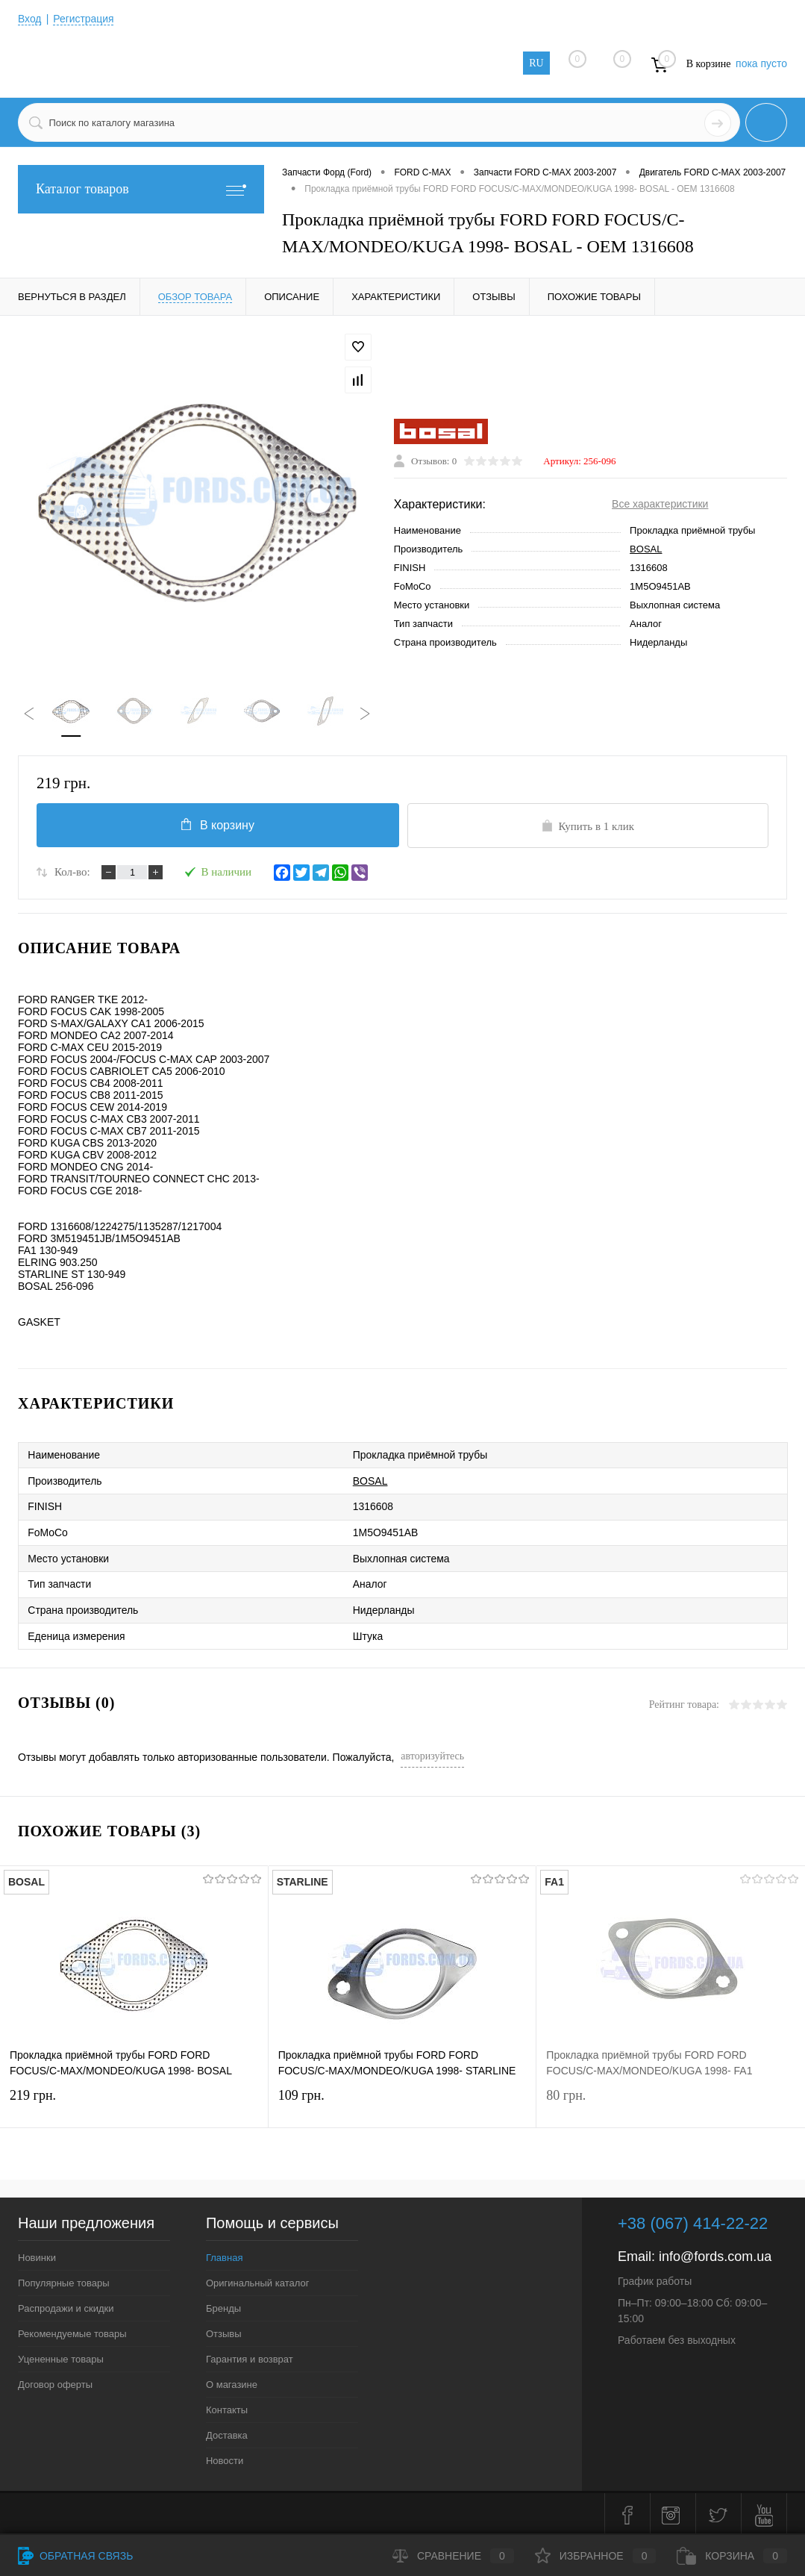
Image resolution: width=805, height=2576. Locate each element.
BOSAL (646, 549)
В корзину (217, 825)
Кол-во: (72, 873)
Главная (224, 2254)
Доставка (227, 2432)
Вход (30, 19)
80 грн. (670, 2103)
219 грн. (134, 2103)
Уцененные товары (61, 2356)
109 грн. (402, 2103)
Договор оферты (55, 2381)
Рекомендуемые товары (72, 2330)
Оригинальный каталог (257, 2280)
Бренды (223, 2305)
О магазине (231, 2381)
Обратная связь (75, 2556)
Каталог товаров (141, 189)
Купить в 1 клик (587, 826)
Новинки (37, 2254)
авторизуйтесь (432, 1753)
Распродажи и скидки (65, 2305)
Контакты (227, 2407)
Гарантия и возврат (249, 2356)
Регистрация (84, 19)
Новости (224, 2457)
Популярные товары (64, 2280)
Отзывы (224, 2330)
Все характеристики (660, 505)
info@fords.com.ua (715, 2253)
